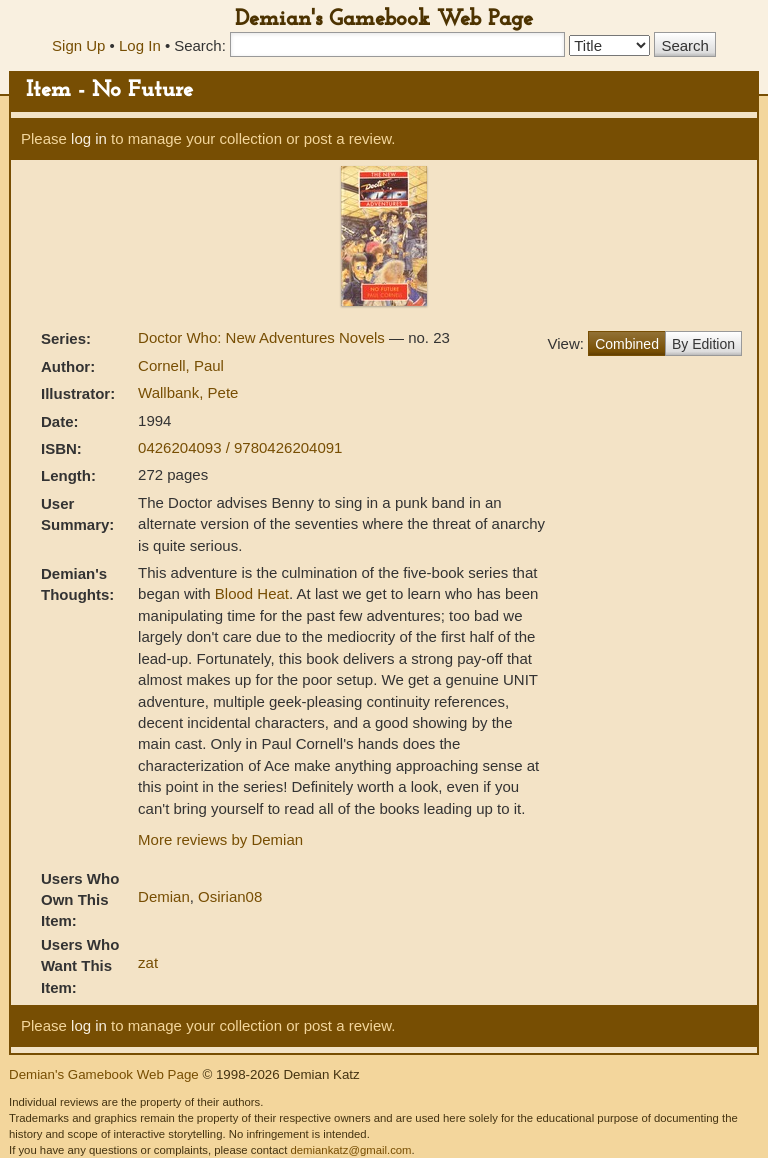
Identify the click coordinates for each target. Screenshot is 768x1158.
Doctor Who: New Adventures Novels (263, 337)
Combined (627, 344)
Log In (140, 45)
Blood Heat (252, 593)
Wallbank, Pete (188, 392)
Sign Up (78, 45)
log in (89, 138)
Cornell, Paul (181, 365)
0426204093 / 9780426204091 (240, 447)
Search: (200, 45)
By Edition (703, 344)
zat (148, 962)
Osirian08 (230, 896)
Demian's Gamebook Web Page (384, 19)
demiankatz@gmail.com (350, 1150)
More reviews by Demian (220, 839)
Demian (164, 896)
